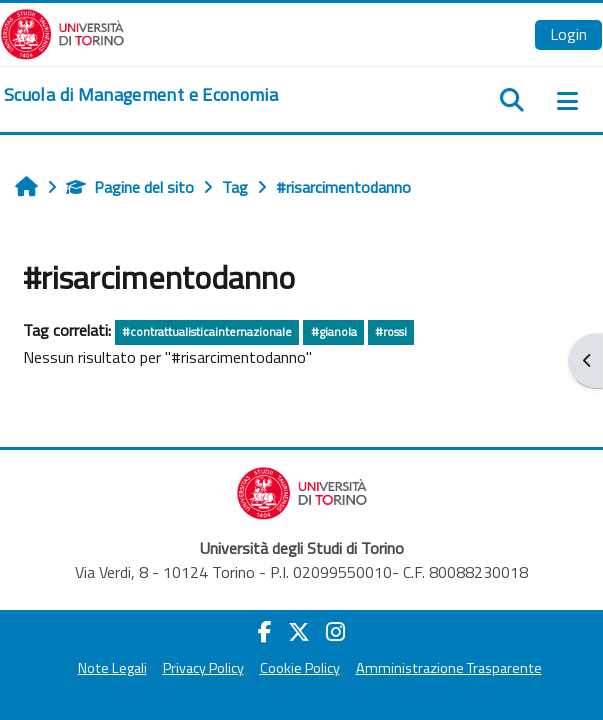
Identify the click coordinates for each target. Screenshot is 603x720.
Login (568, 34)
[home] (141, 95)
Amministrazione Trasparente (449, 668)
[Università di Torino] (62, 32)
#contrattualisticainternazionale (207, 331)
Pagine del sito (130, 187)
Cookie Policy (300, 668)
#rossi (391, 331)
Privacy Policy (203, 668)
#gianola (334, 331)
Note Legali (112, 668)
